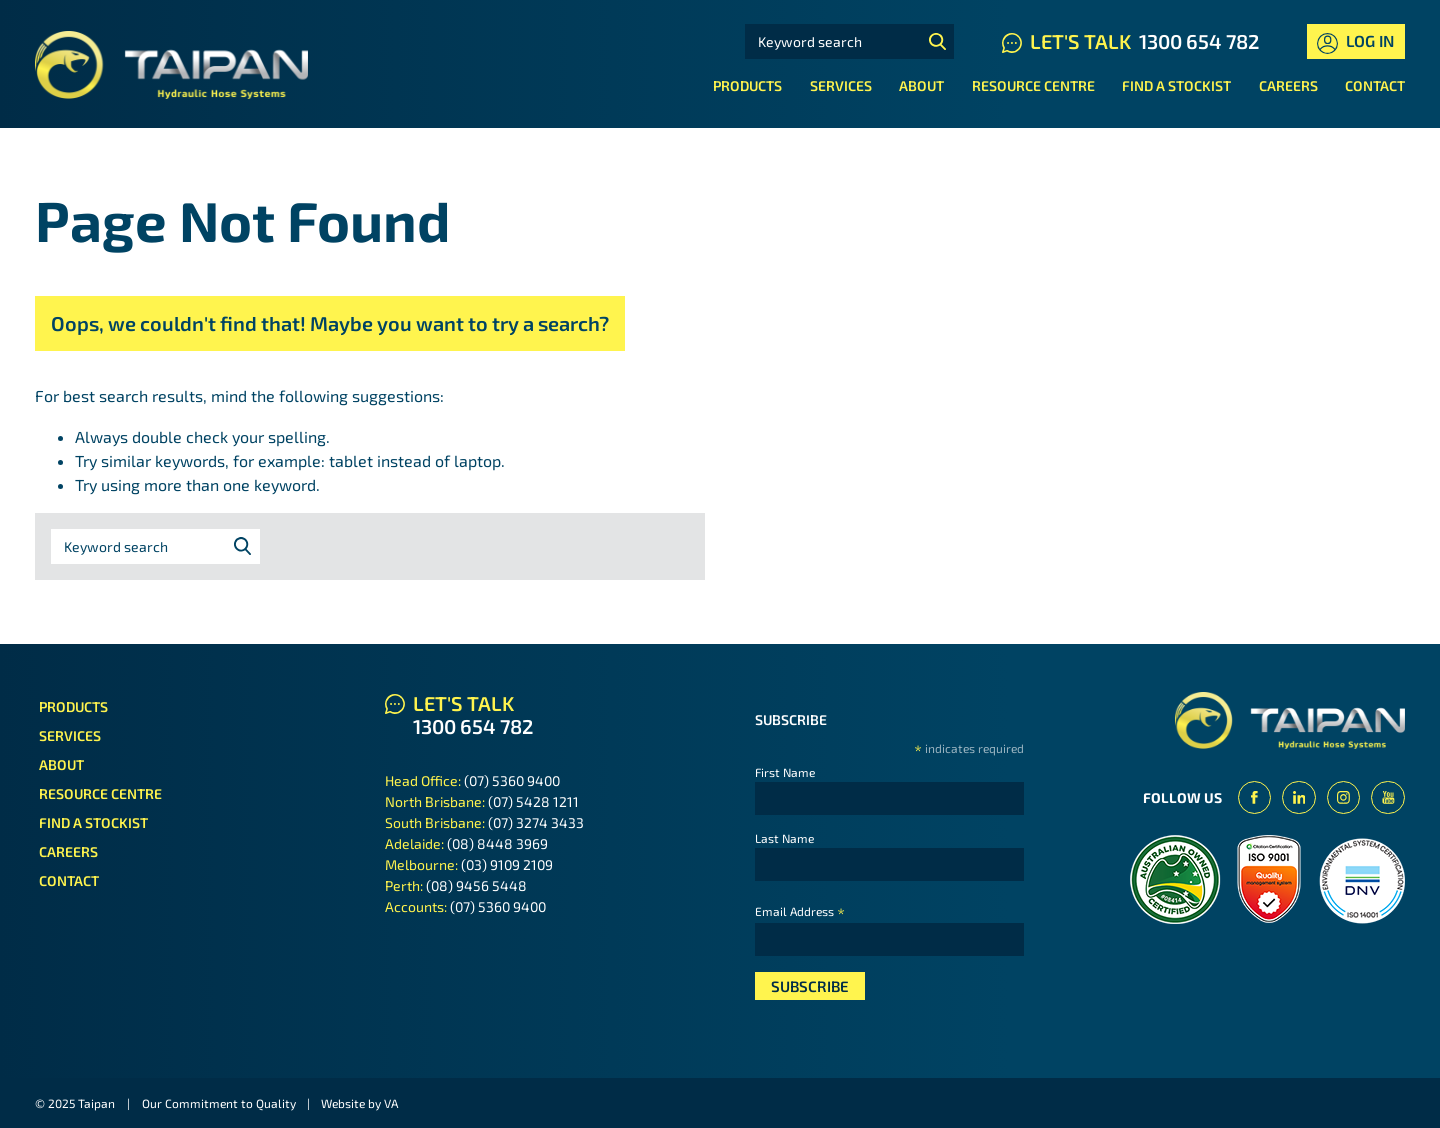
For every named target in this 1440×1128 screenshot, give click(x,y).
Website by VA (359, 1103)
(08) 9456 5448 (476, 885)
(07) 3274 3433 (536, 822)
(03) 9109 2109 (507, 864)
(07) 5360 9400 (512, 780)
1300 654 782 (1199, 41)
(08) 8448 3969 (497, 843)
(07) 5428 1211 (533, 801)
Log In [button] (1355, 42)
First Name (785, 772)
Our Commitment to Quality (219, 1103)
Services (841, 85)
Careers (1288, 85)
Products (747, 85)
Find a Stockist (1176, 85)
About (921, 85)
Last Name (784, 838)
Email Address (800, 911)
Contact (1375, 85)
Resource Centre (1033, 85)
